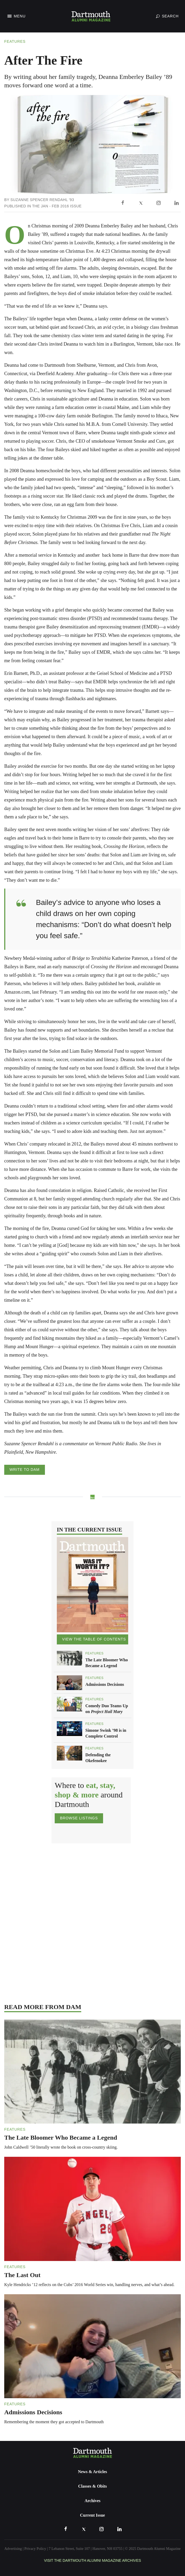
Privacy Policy (35, 2549)
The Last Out (22, 2275)
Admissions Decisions (104, 1684)
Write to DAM (25, 1469)
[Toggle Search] (167, 16)
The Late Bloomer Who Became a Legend (60, 2137)
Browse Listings (79, 1818)
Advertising (13, 2549)
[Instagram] (158, 203)
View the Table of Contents (94, 1639)
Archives (92, 2500)
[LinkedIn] (176, 203)
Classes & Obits (92, 2486)
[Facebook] (122, 203)
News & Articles (92, 2471)
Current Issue (92, 2515)
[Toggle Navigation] (16, 16)
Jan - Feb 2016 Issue (61, 206)
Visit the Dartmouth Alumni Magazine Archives (92, 2560)
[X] (140, 203)
